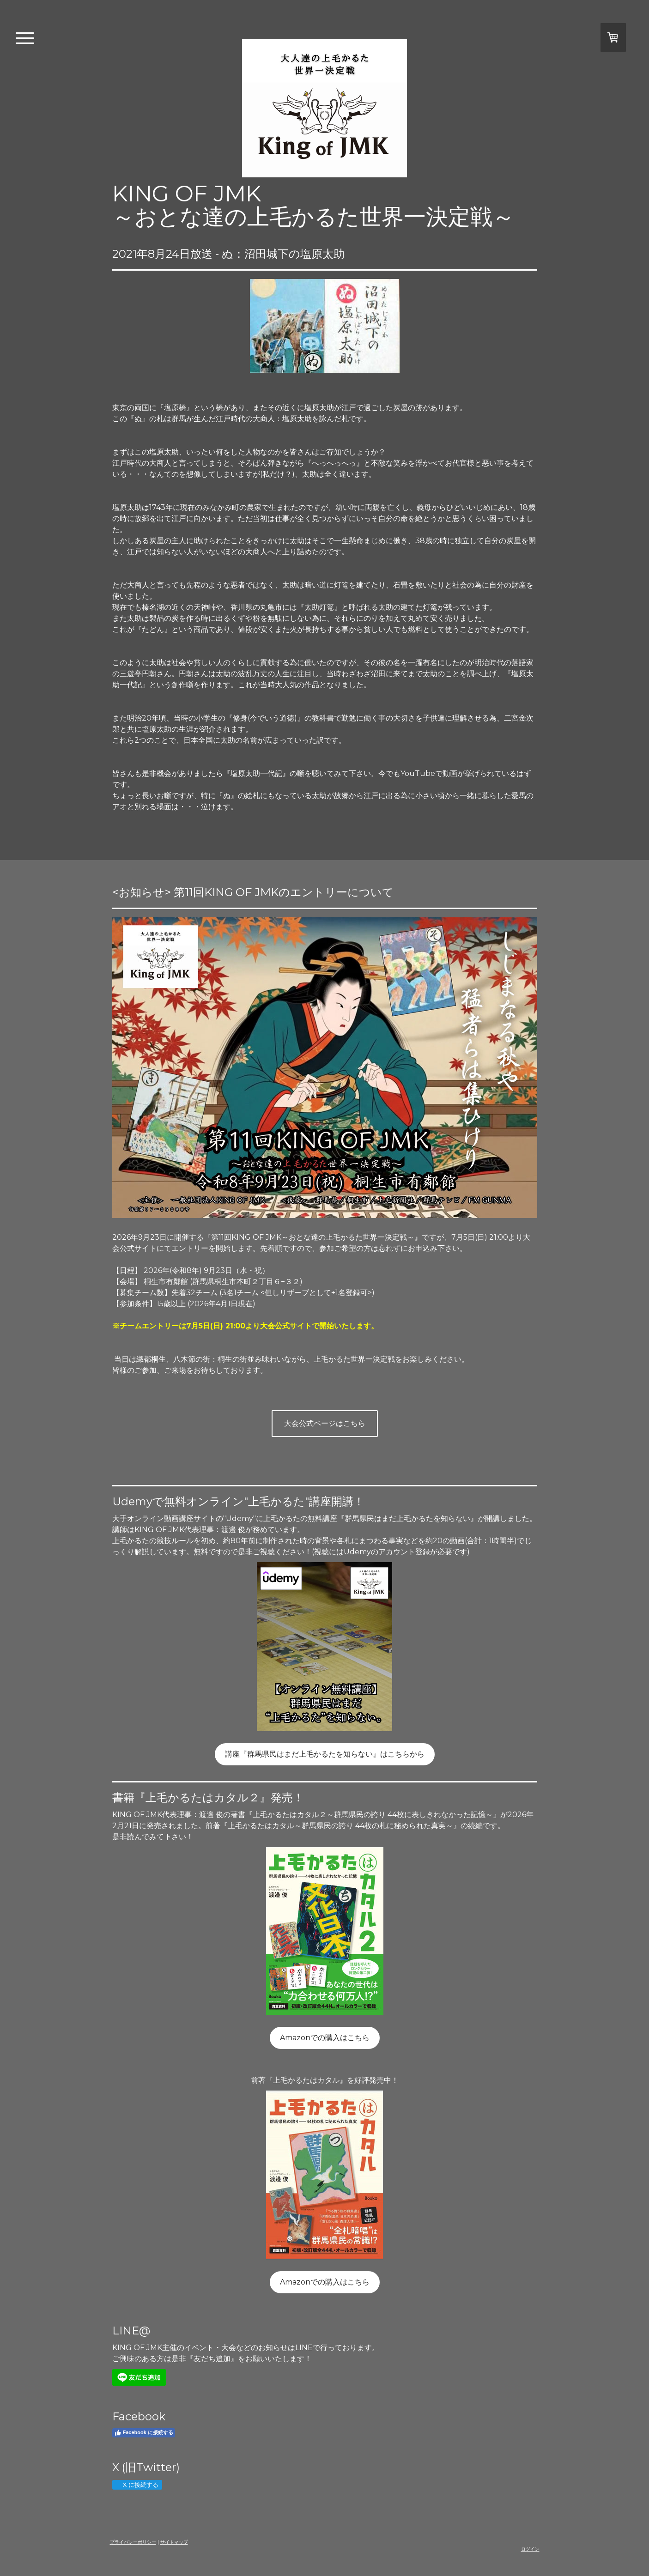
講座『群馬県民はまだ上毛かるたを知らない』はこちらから (325, 1754)
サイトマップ (174, 2542)
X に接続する (137, 2484)
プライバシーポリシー (133, 2542)
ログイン (530, 2549)
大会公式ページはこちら (324, 1423)
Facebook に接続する (143, 2433)
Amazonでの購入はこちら (325, 2037)
